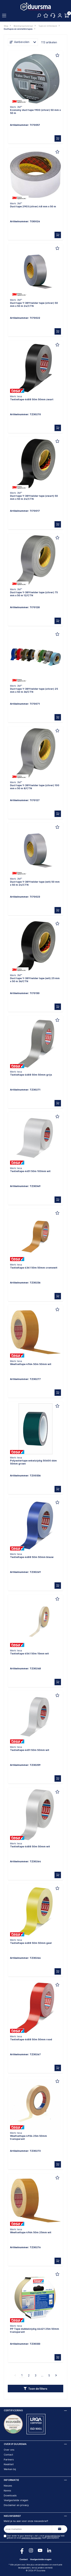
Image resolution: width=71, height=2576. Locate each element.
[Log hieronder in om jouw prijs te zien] (67, 16)
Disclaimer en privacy (16, 2505)
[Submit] (59, 2529)
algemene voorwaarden (31, 2538)
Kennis (7, 2490)
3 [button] (35, 2375)
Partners (9, 2459)
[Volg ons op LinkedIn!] (49, 2550)
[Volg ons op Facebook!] (22, 2550)
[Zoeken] (39, 16)
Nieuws (8, 2485)
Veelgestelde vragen (16, 2500)
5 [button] (49, 2375)
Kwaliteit (9, 2464)
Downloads (10, 2495)
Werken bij (10, 2469)
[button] (56, 2375)
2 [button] (29, 2375)
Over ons (9, 2449)
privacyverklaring (52, 2536)
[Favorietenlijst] (46, 16)
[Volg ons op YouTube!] (40, 2550)
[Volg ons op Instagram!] (31, 2550)
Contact (8, 2454)
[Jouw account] (60, 15)
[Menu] (4, 15)
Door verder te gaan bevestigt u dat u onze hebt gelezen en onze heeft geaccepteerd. (36, 2537)
